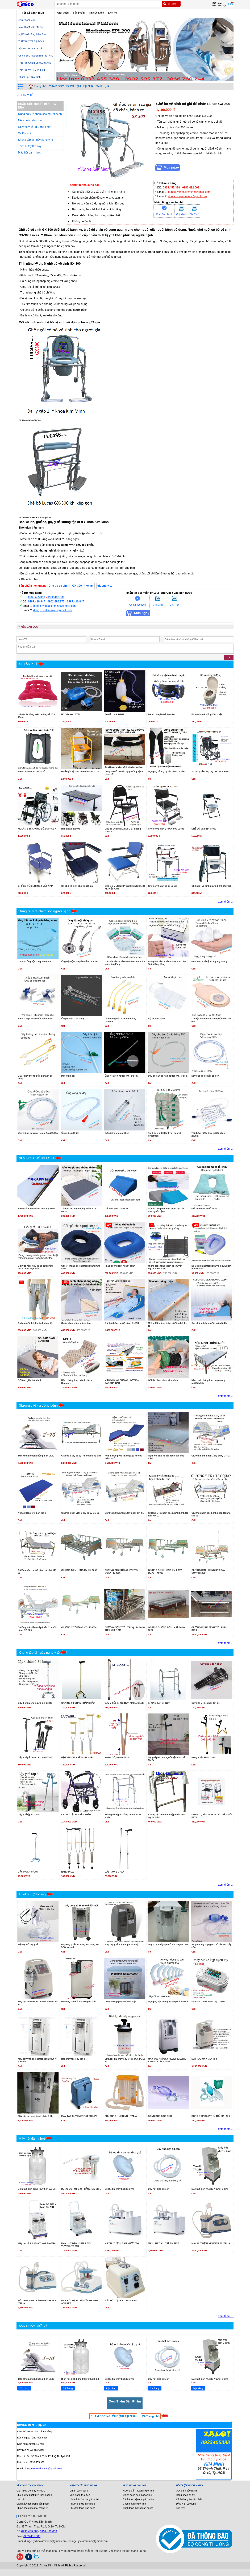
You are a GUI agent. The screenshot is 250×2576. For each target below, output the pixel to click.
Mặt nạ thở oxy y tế (28, 1944)
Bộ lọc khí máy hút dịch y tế (119, 2189)
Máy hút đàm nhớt (29, 152)
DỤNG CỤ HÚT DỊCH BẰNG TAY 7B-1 (81, 2189)
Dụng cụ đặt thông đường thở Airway (168, 2001)
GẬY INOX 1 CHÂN (114, 1871)
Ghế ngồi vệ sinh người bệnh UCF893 (211, 886)
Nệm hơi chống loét (30, 120)
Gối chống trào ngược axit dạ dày (209, 1323)
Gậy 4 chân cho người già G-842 (35, 1703)
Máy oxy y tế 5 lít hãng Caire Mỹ (122, 1944)
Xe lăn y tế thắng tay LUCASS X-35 (209, 771)
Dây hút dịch (68, 1075)
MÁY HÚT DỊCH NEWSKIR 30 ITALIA (210, 2243)
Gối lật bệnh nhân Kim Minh (163, 1380)
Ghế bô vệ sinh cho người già (77, 886)
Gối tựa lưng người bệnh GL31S (122, 1323)
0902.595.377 (56, 601)
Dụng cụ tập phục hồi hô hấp (120, 2001)
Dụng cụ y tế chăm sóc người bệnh (40, 113)
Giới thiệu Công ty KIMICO (30, 2490)
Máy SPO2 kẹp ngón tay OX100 (208, 2001)
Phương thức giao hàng (82, 2508)
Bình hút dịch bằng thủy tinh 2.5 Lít (37, 2189)
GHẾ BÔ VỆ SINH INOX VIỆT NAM (35, 886)
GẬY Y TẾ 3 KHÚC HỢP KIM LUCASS (124, 1703)
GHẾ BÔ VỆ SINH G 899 (203, 828)
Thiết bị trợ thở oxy (29, 146)
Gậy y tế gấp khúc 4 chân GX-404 (35, 1757)
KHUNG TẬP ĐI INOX (159, 1703)
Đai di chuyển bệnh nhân (161, 714)
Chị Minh (181, 211)
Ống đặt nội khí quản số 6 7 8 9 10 (79, 961)
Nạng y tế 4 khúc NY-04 (203, 1757)
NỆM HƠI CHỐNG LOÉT (37, 1158)
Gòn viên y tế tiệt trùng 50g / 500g (209, 961)
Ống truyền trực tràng (73, 1018)
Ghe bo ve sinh (59, 585)
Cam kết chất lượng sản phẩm (32, 2503)
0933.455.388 (171, 187)
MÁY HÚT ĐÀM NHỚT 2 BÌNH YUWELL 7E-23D (76, 2244)
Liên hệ (112, 12)
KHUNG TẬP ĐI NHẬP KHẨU (76, 1814)
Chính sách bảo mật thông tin (32, 2508)
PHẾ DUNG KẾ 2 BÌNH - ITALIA (121, 2116)
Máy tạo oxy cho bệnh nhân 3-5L (35, 2116)
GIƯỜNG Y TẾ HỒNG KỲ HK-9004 (79, 1627)
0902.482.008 (190, 187)
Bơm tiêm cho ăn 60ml (117, 1133)
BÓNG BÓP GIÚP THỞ (160, 2116)
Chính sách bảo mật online (137, 2495)
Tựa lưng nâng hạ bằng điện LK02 (36, 1455)
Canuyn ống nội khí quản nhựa (34, 961)
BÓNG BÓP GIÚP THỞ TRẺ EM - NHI (210, 2116)
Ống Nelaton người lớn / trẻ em (121, 1075)
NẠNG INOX (67, 1871)
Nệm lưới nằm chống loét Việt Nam (36, 1208)
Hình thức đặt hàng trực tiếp (85, 2499)
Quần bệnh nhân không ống (76, 1323)
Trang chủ (40, 86)
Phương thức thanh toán (83, 2503)
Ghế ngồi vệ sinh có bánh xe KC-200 (80, 771)
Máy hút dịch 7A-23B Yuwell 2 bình (209, 2189)
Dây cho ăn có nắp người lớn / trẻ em (168, 1075)
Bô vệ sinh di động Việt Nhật (206, 714)
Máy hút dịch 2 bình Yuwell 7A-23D (36, 2243)
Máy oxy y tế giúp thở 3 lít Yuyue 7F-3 (168, 1944)
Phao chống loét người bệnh (120, 1266)
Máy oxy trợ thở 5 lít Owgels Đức (78, 2001)
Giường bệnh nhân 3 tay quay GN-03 (211, 1455)
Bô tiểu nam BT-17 (114, 714)
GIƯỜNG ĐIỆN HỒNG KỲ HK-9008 (79, 1570)
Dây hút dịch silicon (158, 2189)
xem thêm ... (226, 901)
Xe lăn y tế (102, 86)
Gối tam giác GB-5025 (116, 1208)
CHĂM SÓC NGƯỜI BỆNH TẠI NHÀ (71, 86)
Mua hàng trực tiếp (80, 2495)
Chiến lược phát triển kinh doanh (34, 2495)
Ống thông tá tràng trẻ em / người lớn (38, 1133)
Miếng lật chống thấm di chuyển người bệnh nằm (165, 1267)
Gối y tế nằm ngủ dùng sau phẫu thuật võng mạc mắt (35, 1267)
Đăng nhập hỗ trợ (185, 2495)
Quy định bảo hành (186, 2490)
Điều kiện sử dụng (186, 2503)
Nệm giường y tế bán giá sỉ (32, 1513)
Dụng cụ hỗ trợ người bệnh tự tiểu (166, 771)
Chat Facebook (164, 211)
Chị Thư (194, 211)
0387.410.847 (36, 601)
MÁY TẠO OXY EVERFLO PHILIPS (79, 2116)
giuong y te (104, 585)
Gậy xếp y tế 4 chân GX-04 (205, 1703)
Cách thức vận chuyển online (138, 2499)
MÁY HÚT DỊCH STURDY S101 (121, 2300)
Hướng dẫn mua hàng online (138, 2490)
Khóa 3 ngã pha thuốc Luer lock (35, 1018)
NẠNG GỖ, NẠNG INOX (117, 1757)
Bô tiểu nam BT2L (70, 714)
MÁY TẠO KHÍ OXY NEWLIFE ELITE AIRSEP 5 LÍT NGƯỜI (167, 2060)
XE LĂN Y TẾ (24, 95)
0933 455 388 (31, 2536)
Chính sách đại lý (79, 2490)
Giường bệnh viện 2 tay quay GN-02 (80, 1513)
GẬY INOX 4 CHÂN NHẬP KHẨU (78, 1703)
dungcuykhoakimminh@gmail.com (189, 191)
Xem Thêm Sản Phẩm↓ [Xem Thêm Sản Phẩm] (125, 2403)
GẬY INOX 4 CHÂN (28, 1871)
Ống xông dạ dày (70, 1133)
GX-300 (77, 585)
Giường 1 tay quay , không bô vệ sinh (81, 1455)
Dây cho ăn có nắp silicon (205, 1075)
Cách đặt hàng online (134, 2503)
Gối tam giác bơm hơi (29, 1380)
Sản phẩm (79, 12)
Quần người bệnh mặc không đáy (36, 1323)
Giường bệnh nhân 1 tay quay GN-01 (124, 1513)
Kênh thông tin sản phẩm (189, 2499)
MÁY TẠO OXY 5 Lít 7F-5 (204, 2059)
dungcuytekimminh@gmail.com (187, 196)
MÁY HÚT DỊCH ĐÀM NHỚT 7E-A (122, 2243)
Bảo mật (180, 2508)
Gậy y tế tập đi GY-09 (29, 1814)
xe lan (89, 585)
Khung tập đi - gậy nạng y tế (35, 139)
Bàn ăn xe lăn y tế (70, 828)
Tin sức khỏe (96, 12)
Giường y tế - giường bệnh (34, 126)
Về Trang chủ (151, 2416)
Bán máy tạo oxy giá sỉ (73, 2059)
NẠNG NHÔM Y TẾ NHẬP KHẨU (77, 1757)
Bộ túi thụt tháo (156, 1018)
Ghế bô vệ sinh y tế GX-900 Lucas (166, 828)
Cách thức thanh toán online (138, 2508)
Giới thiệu (63, 12)
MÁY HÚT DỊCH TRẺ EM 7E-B (163, 2243)
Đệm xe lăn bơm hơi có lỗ (31, 771)
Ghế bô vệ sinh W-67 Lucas (162, 886)
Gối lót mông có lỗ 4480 (204, 1208)
